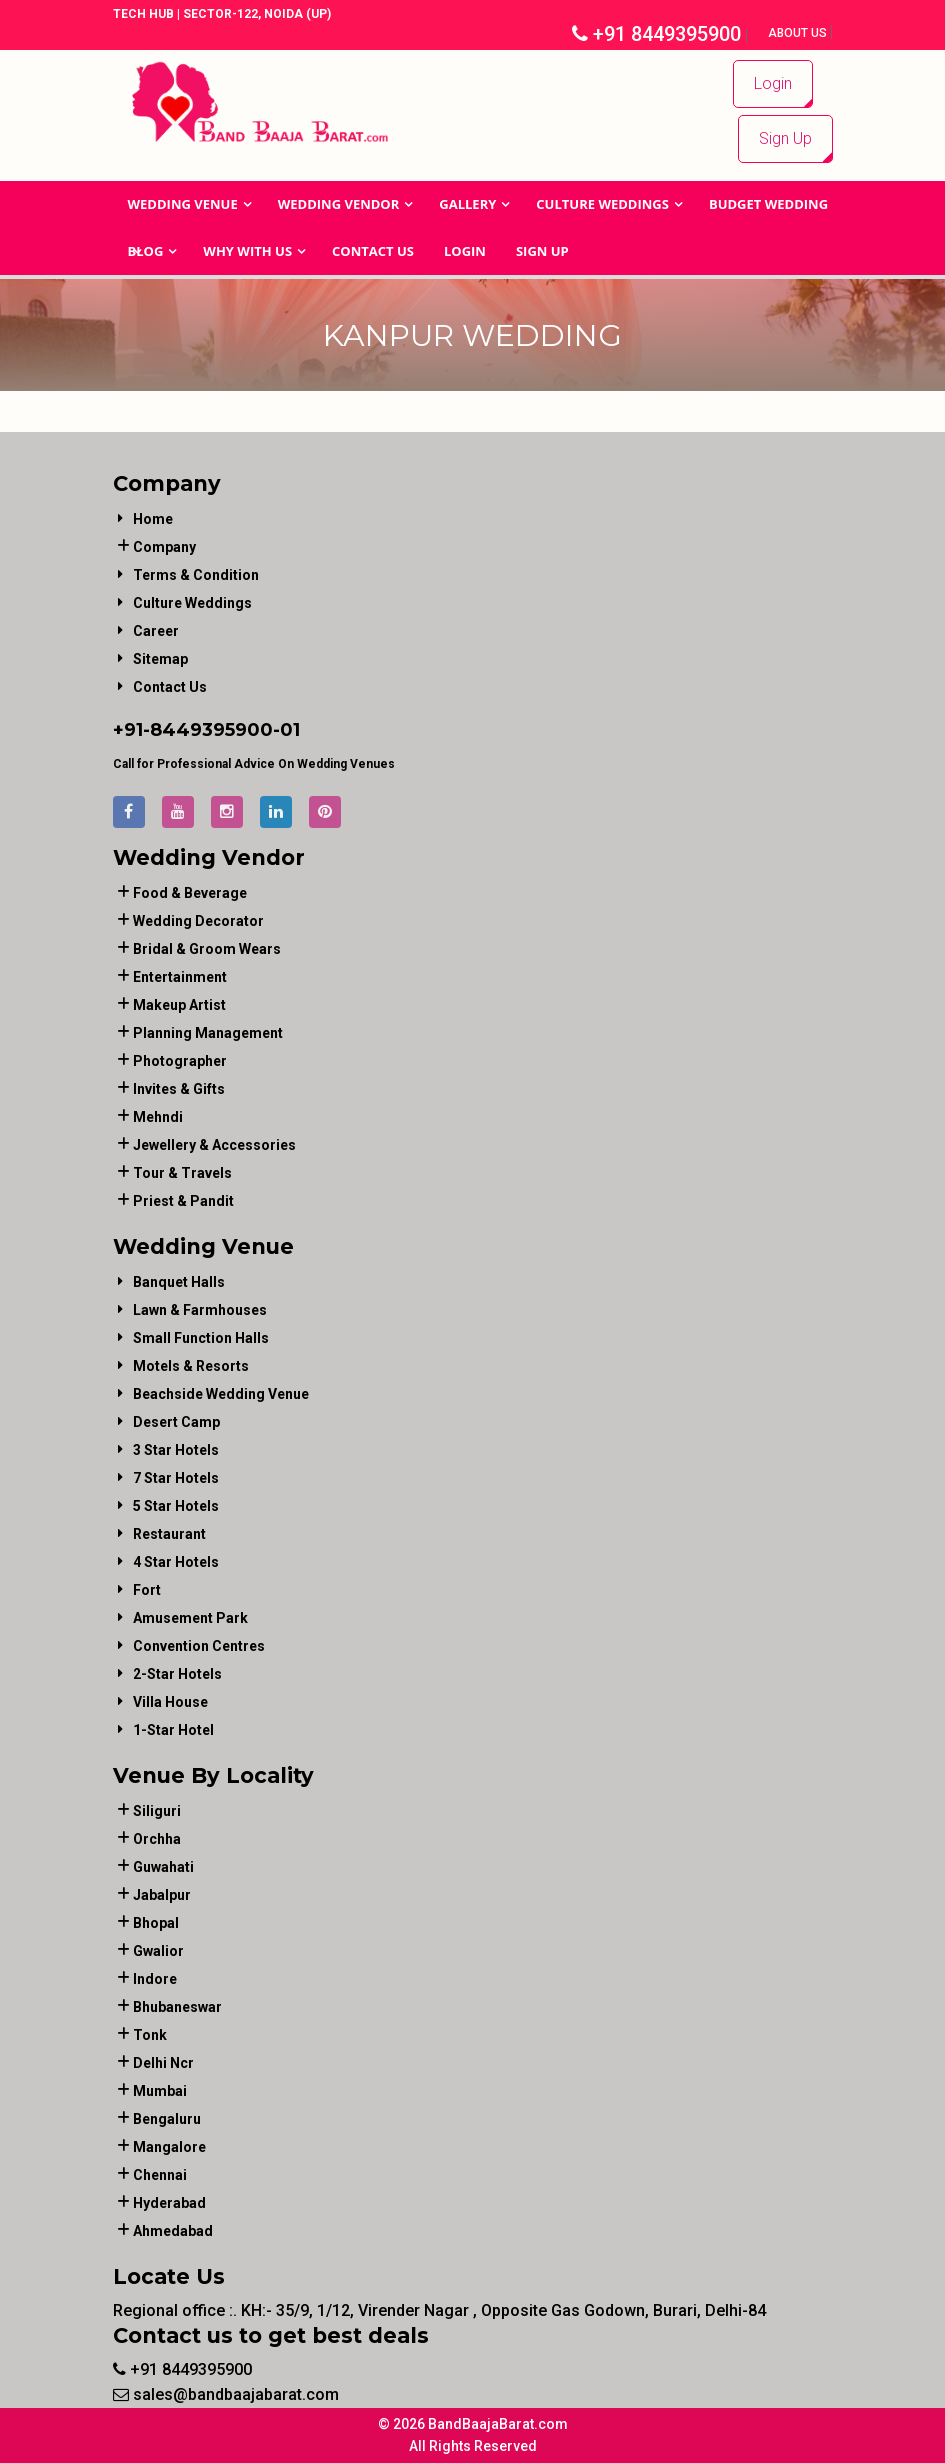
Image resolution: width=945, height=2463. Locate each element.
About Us (799, 33)
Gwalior (158, 1951)
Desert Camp (176, 1422)
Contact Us (373, 251)
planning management (208, 1033)
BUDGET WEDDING (768, 204)
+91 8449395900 (656, 34)
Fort (147, 1590)
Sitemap (160, 659)
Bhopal (156, 1923)
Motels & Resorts (191, 1366)
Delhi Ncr (163, 2063)
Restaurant (169, 1534)
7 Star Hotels (176, 1478)
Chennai (160, 2175)
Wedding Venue (183, 204)
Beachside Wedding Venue (221, 1394)
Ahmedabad (173, 2231)
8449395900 (211, 730)
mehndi (158, 1117)
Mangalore (169, 2147)
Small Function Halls (201, 1338)
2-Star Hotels (177, 1674)
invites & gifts (179, 1089)
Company (164, 547)
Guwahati (163, 1867)
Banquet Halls (179, 1282)
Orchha (157, 1839)
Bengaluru (167, 2119)
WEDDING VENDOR (339, 204)
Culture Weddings (602, 204)
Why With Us (247, 251)
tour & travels (182, 1173)
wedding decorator (198, 921)
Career (156, 631)
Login (773, 83)
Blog (146, 251)
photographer (180, 1061)
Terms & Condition (196, 575)
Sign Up (785, 138)
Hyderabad (169, 2203)
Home (153, 519)
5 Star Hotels (176, 1506)
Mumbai (160, 2091)
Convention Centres (199, 1646)
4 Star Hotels (176, 1562)
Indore (155, 1979)
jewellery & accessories (214, 1145)
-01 (286, 730)
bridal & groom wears (207, 949)
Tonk (150, 2035)
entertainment (180, 977)
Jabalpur (162, 1895)
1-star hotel (173, 1730)
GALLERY (467, 204)
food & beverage (190, 893)
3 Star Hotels (176, 1450)
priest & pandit (183, 1201)
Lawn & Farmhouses (200, 1310)
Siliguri (157, 1811)
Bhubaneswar (177, 2007)
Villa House (170, 1702)
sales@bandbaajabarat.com (226, 2394)
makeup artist (179, 1005)
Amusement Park (190, 1618)
